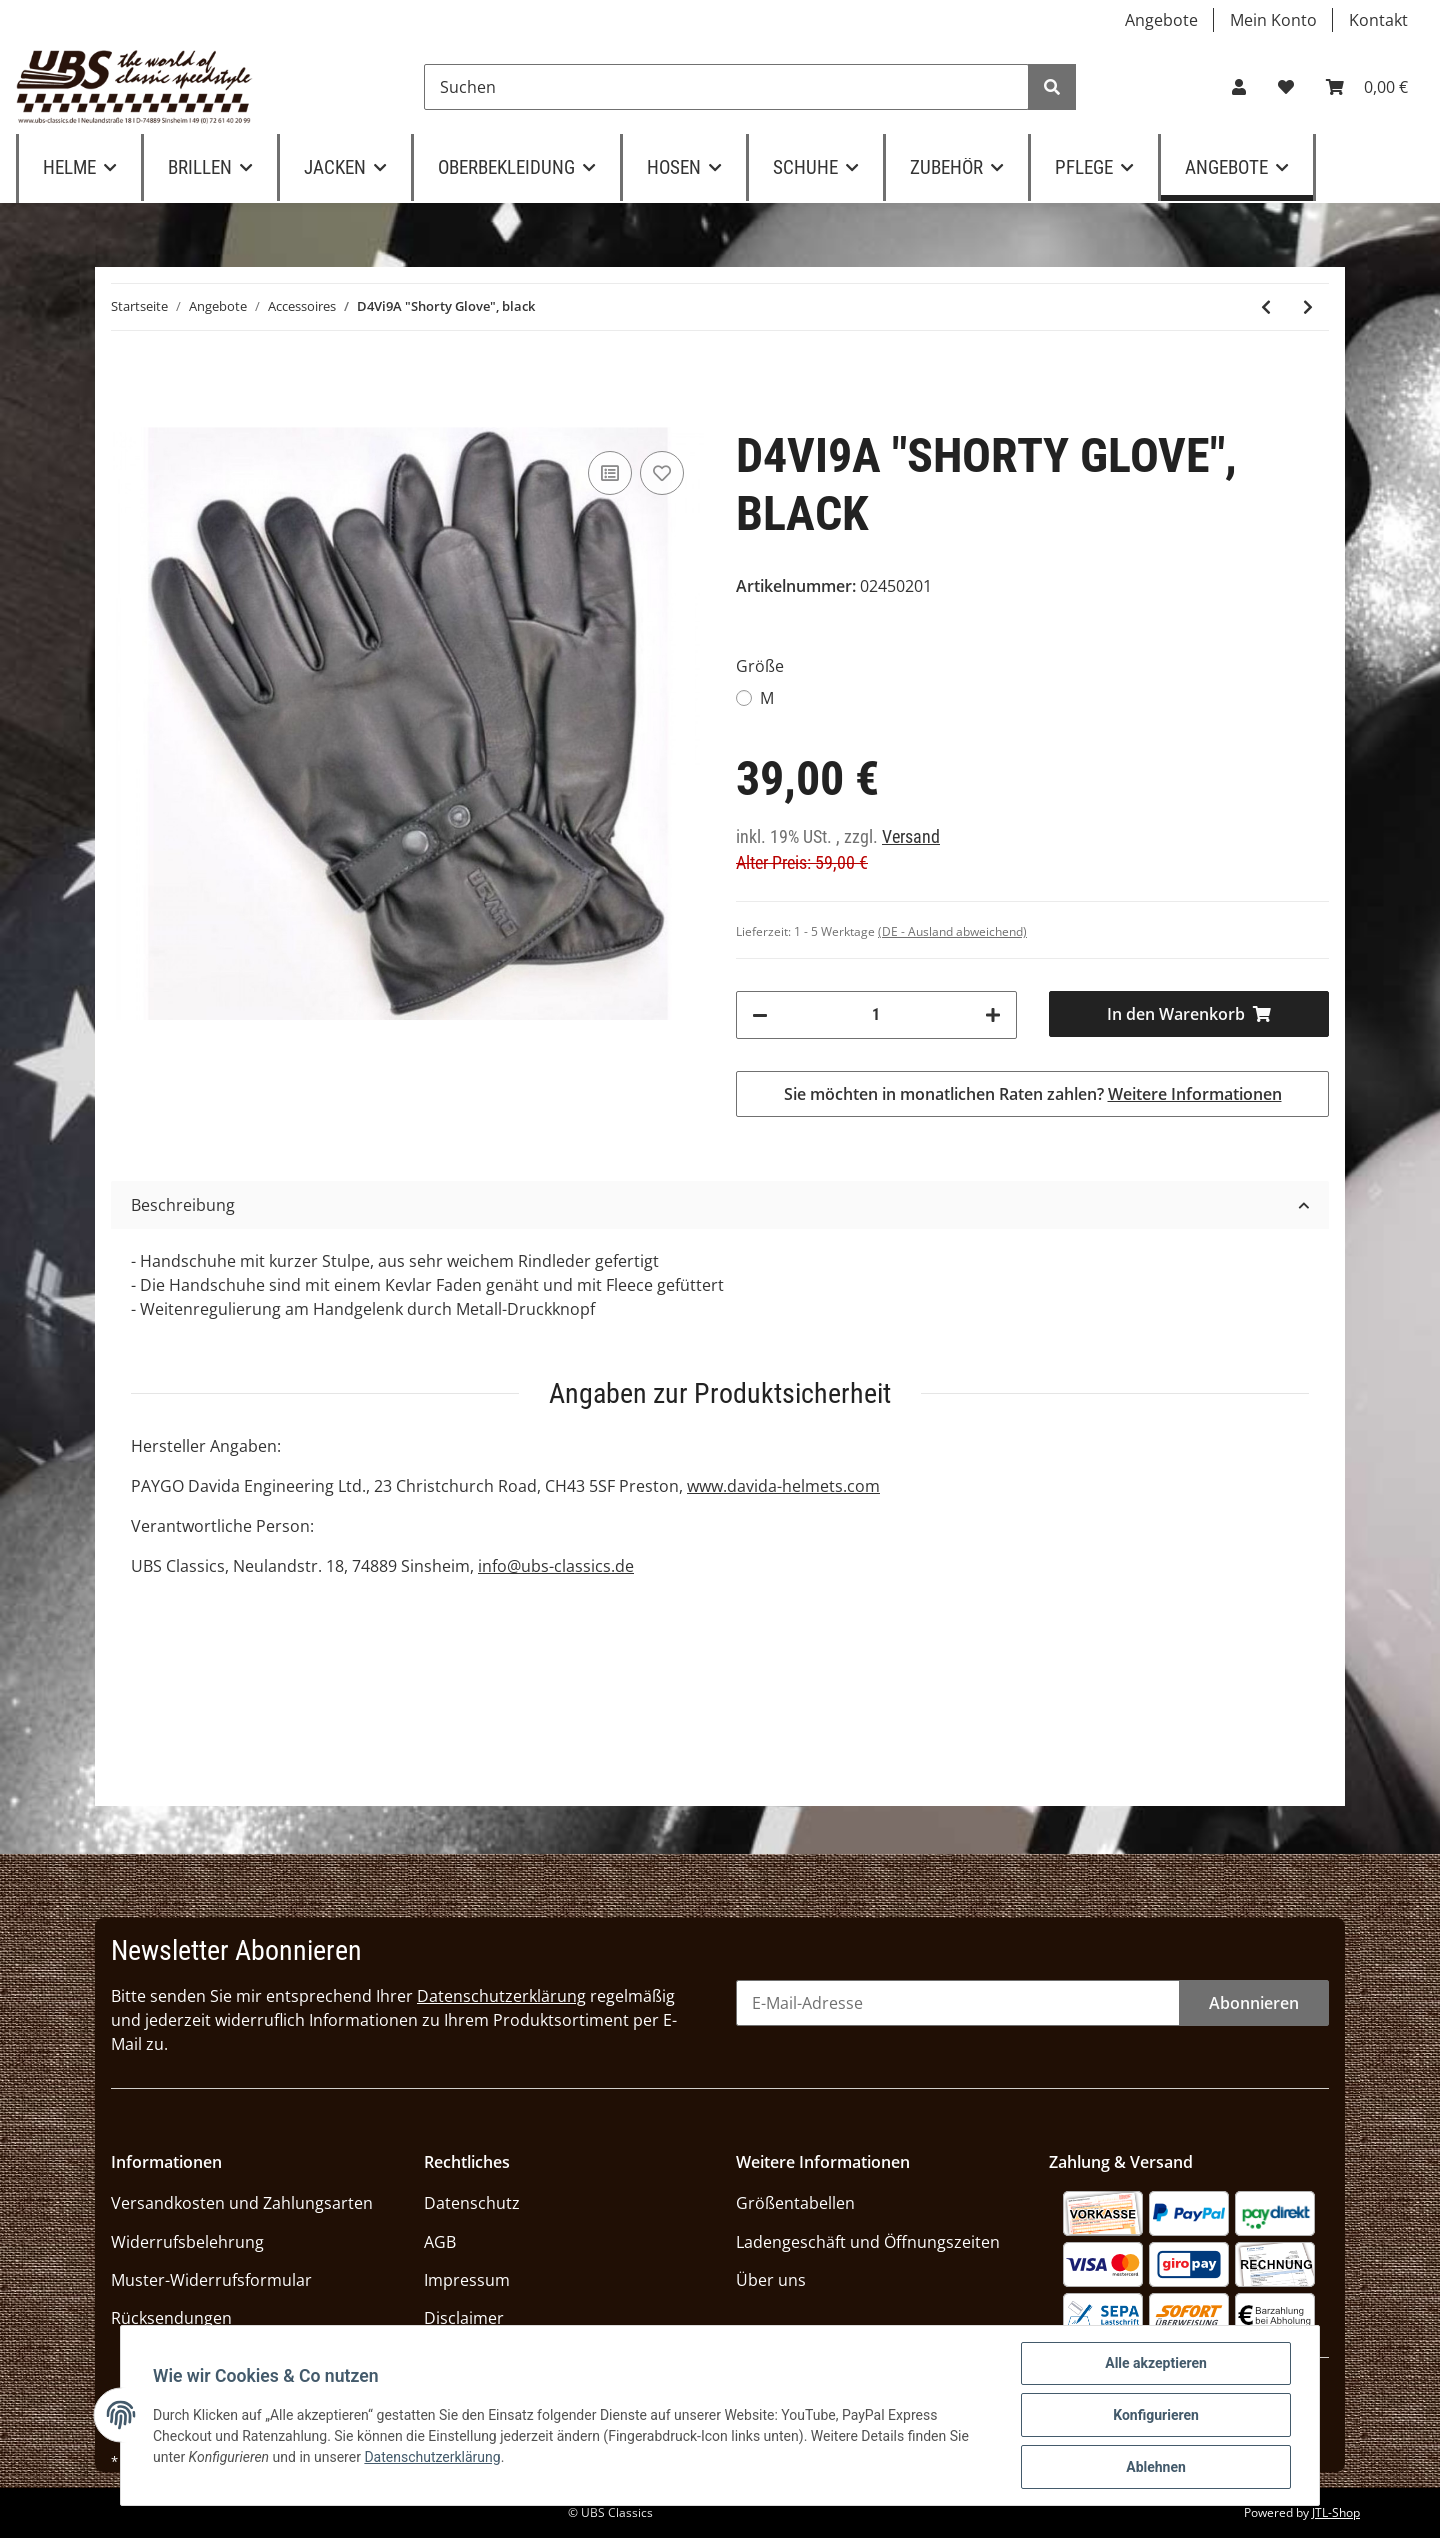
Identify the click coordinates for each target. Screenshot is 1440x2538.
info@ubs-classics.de (556, 1566)
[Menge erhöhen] (993, 1015)
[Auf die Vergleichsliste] (610, 473)
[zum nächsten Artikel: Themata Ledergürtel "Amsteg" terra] (1308, 307)
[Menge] (876, 1015)
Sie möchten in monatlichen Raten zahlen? (1033, 1094)
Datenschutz (472, 2203)
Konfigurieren (1156, 2415)
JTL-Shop (1336, 2512)
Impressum (467, 2280)
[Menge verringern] (760, 1015)
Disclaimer (464, 2318)
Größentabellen (795, 2203)
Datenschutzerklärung (501, 1996)
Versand (911, 837)
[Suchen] (726, 87)
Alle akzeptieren (1156, 2363)
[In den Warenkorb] (1189, 1014)
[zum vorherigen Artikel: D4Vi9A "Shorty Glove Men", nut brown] (1266, 307)
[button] (1239, 87)
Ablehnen (1156, 2467)
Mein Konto (1273, 20)
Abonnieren (1254, 2003)
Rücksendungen (171, 2318)
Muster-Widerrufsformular (211, 2280)
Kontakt (1378, 20)
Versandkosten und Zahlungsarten (242, 2203)
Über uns (771, 2280)
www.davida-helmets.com (783, 1486)
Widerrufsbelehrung (187, 2242)
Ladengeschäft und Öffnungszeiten (868, 2242)
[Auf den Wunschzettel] (662, 473)
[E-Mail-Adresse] (958, 2003)
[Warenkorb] (1367, 87)
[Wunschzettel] (1286, 87)
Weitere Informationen (1195, 1094)
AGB (440, 2242)
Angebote (1161, 20)
